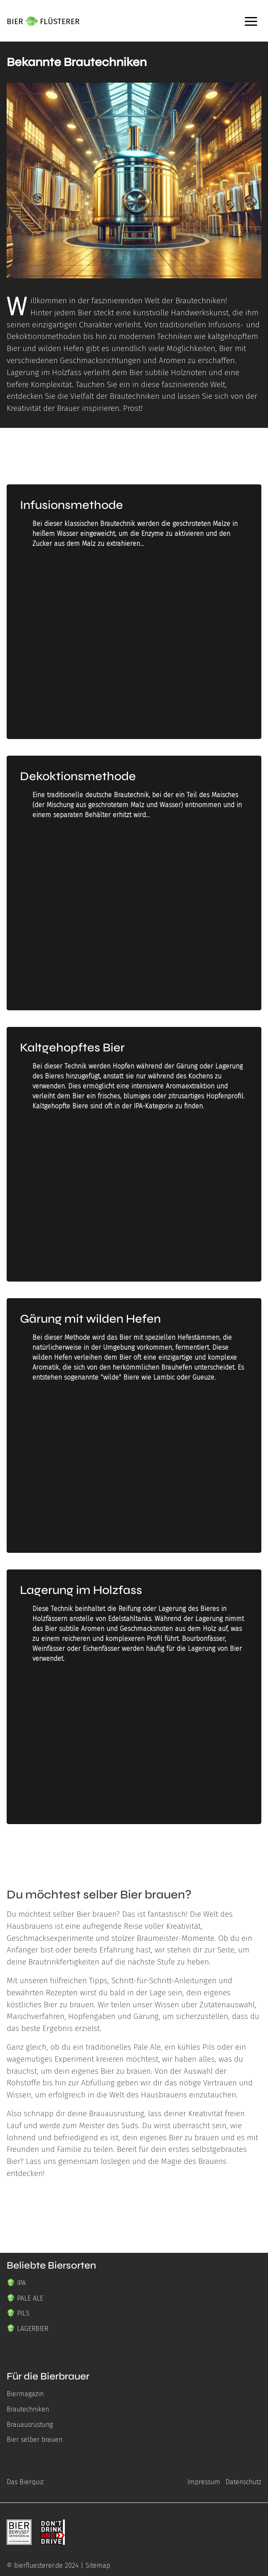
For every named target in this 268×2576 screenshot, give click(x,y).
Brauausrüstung (116, 2113)
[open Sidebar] (251, 21)
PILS (23, 2313)
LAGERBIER (32, 2329)
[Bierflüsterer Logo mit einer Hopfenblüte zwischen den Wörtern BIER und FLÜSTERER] (43, 21)
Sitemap (98, 2565)
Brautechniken (28, 2409)
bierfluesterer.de (38, 2565)
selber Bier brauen (84, 1914)
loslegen (115, 2161)
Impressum (203, 2482)
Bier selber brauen (34, 2439)
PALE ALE (30, 2298)
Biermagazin (25, 2394)
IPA (21, 2283)
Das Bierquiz (25, 2482)
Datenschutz (243, 2482)
